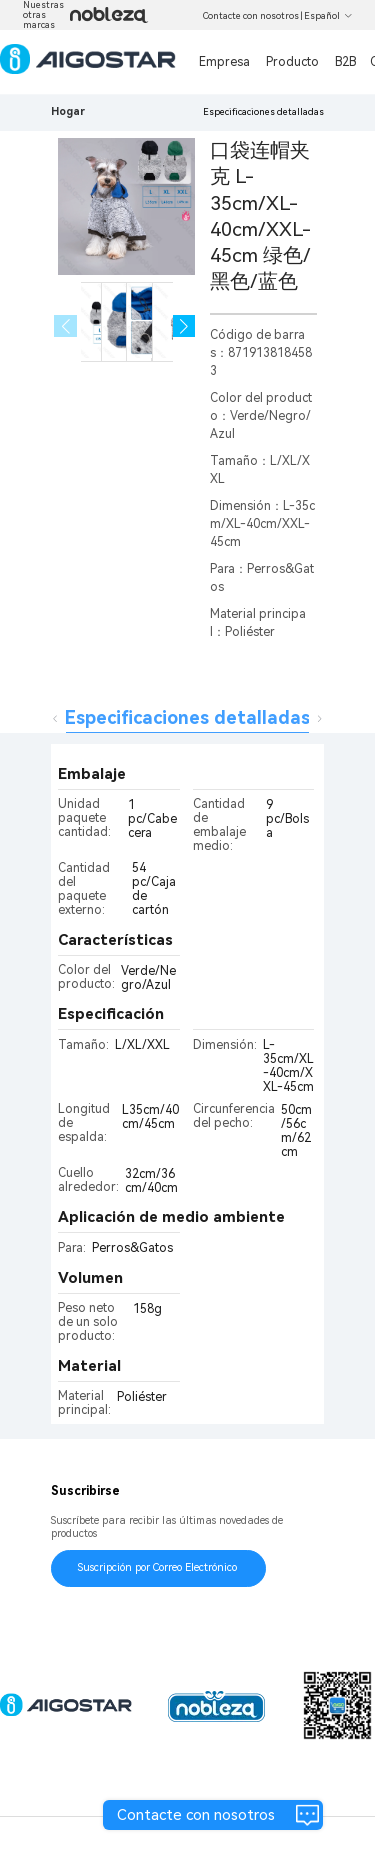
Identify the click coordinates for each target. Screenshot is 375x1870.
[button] (184, 326)
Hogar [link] (68, 111)
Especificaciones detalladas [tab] (187, 717)
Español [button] (328, 16)
